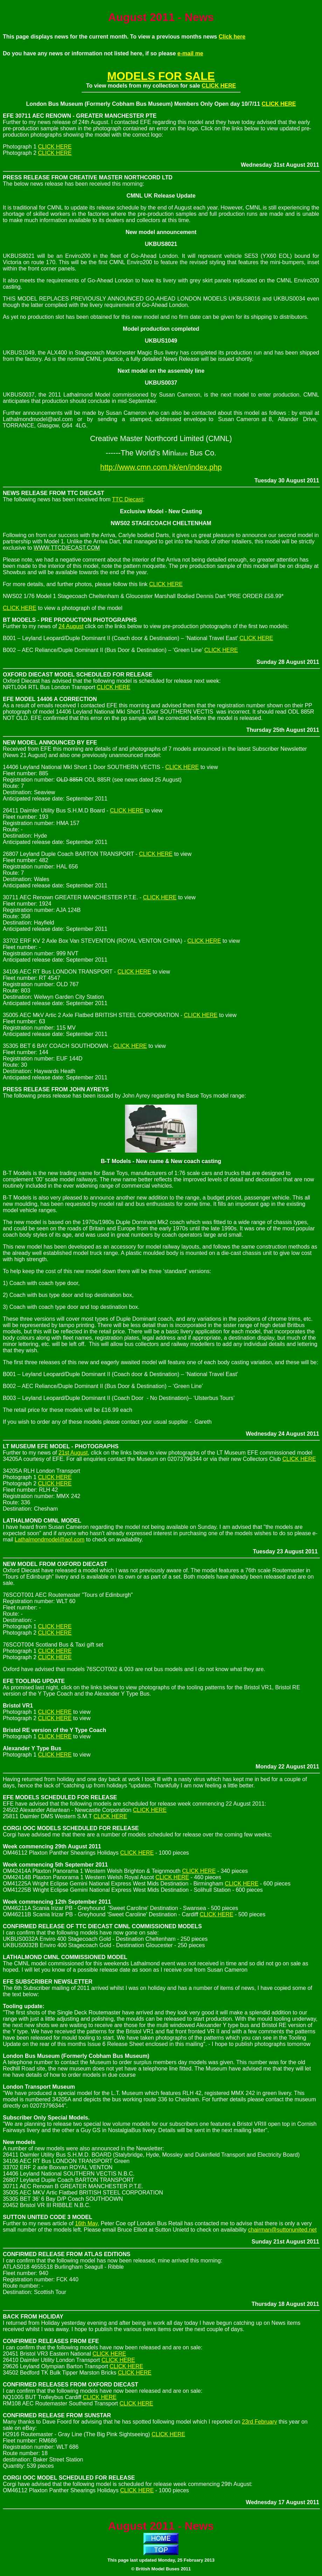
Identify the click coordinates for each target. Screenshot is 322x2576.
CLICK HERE (219, 86)
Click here (232, 37)
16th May (86, 2223)
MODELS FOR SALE (161, 76)
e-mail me (190, 53)
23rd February (259, 2422)
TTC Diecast (127, 499)
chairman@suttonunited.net (282, 2230)
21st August (73, 1453)
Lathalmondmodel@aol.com (49, 1540)
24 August (70, 626)
